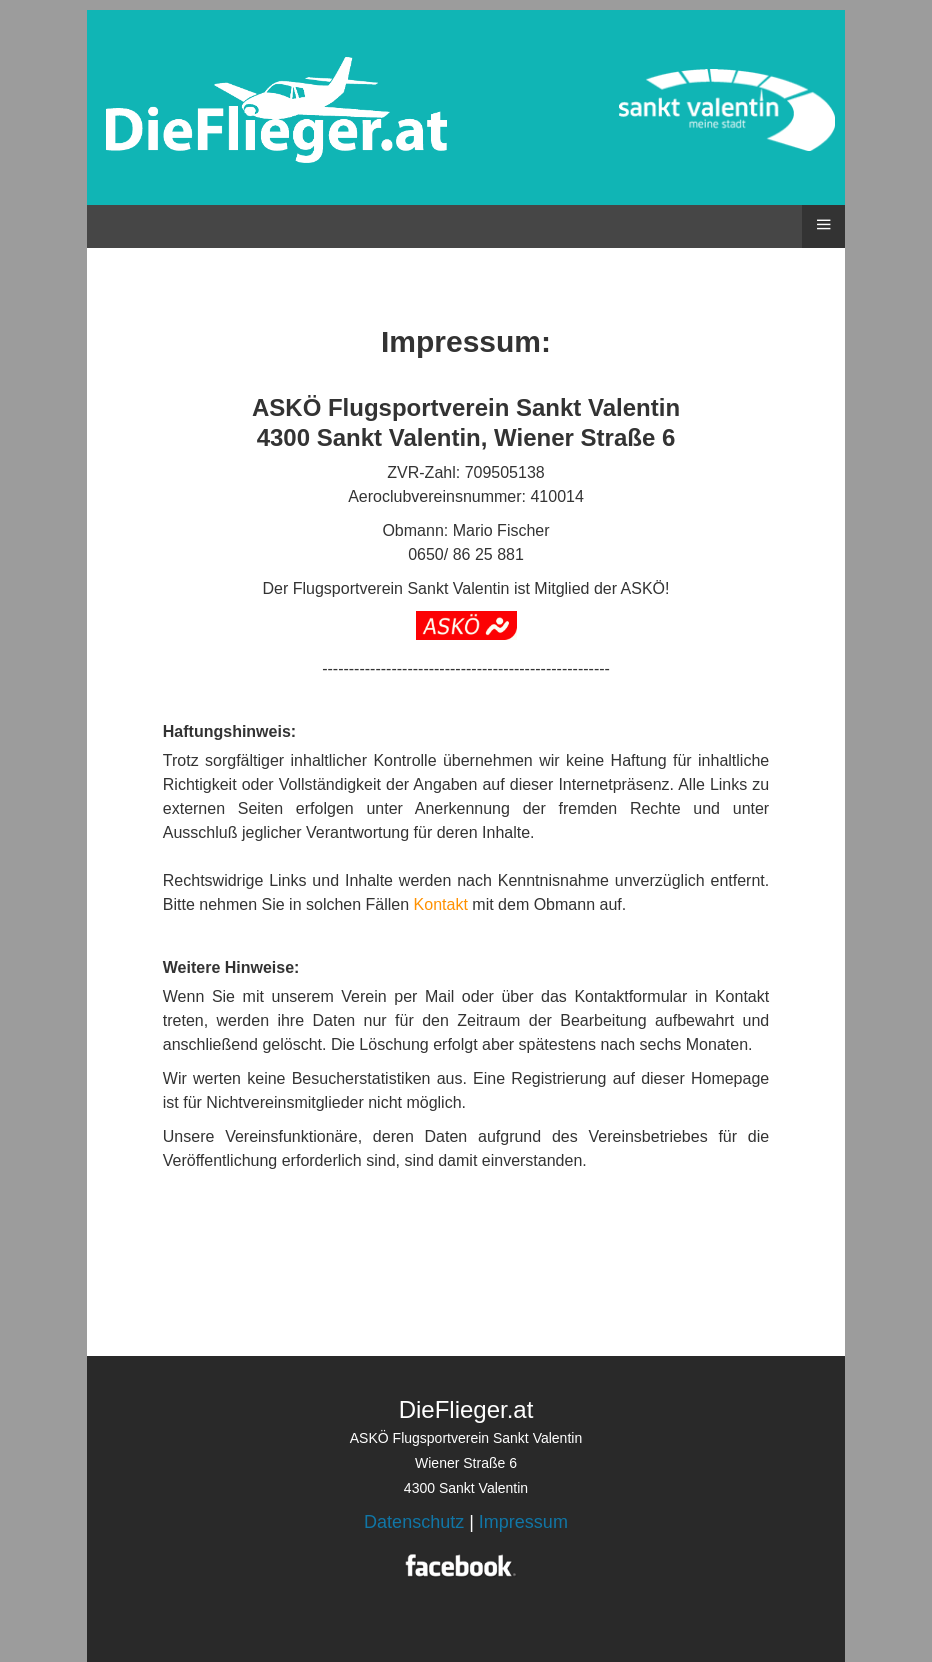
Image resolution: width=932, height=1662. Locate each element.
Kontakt (441, 904)
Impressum (523, 1522)
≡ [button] (823, 224)
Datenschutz (414, 1522)
